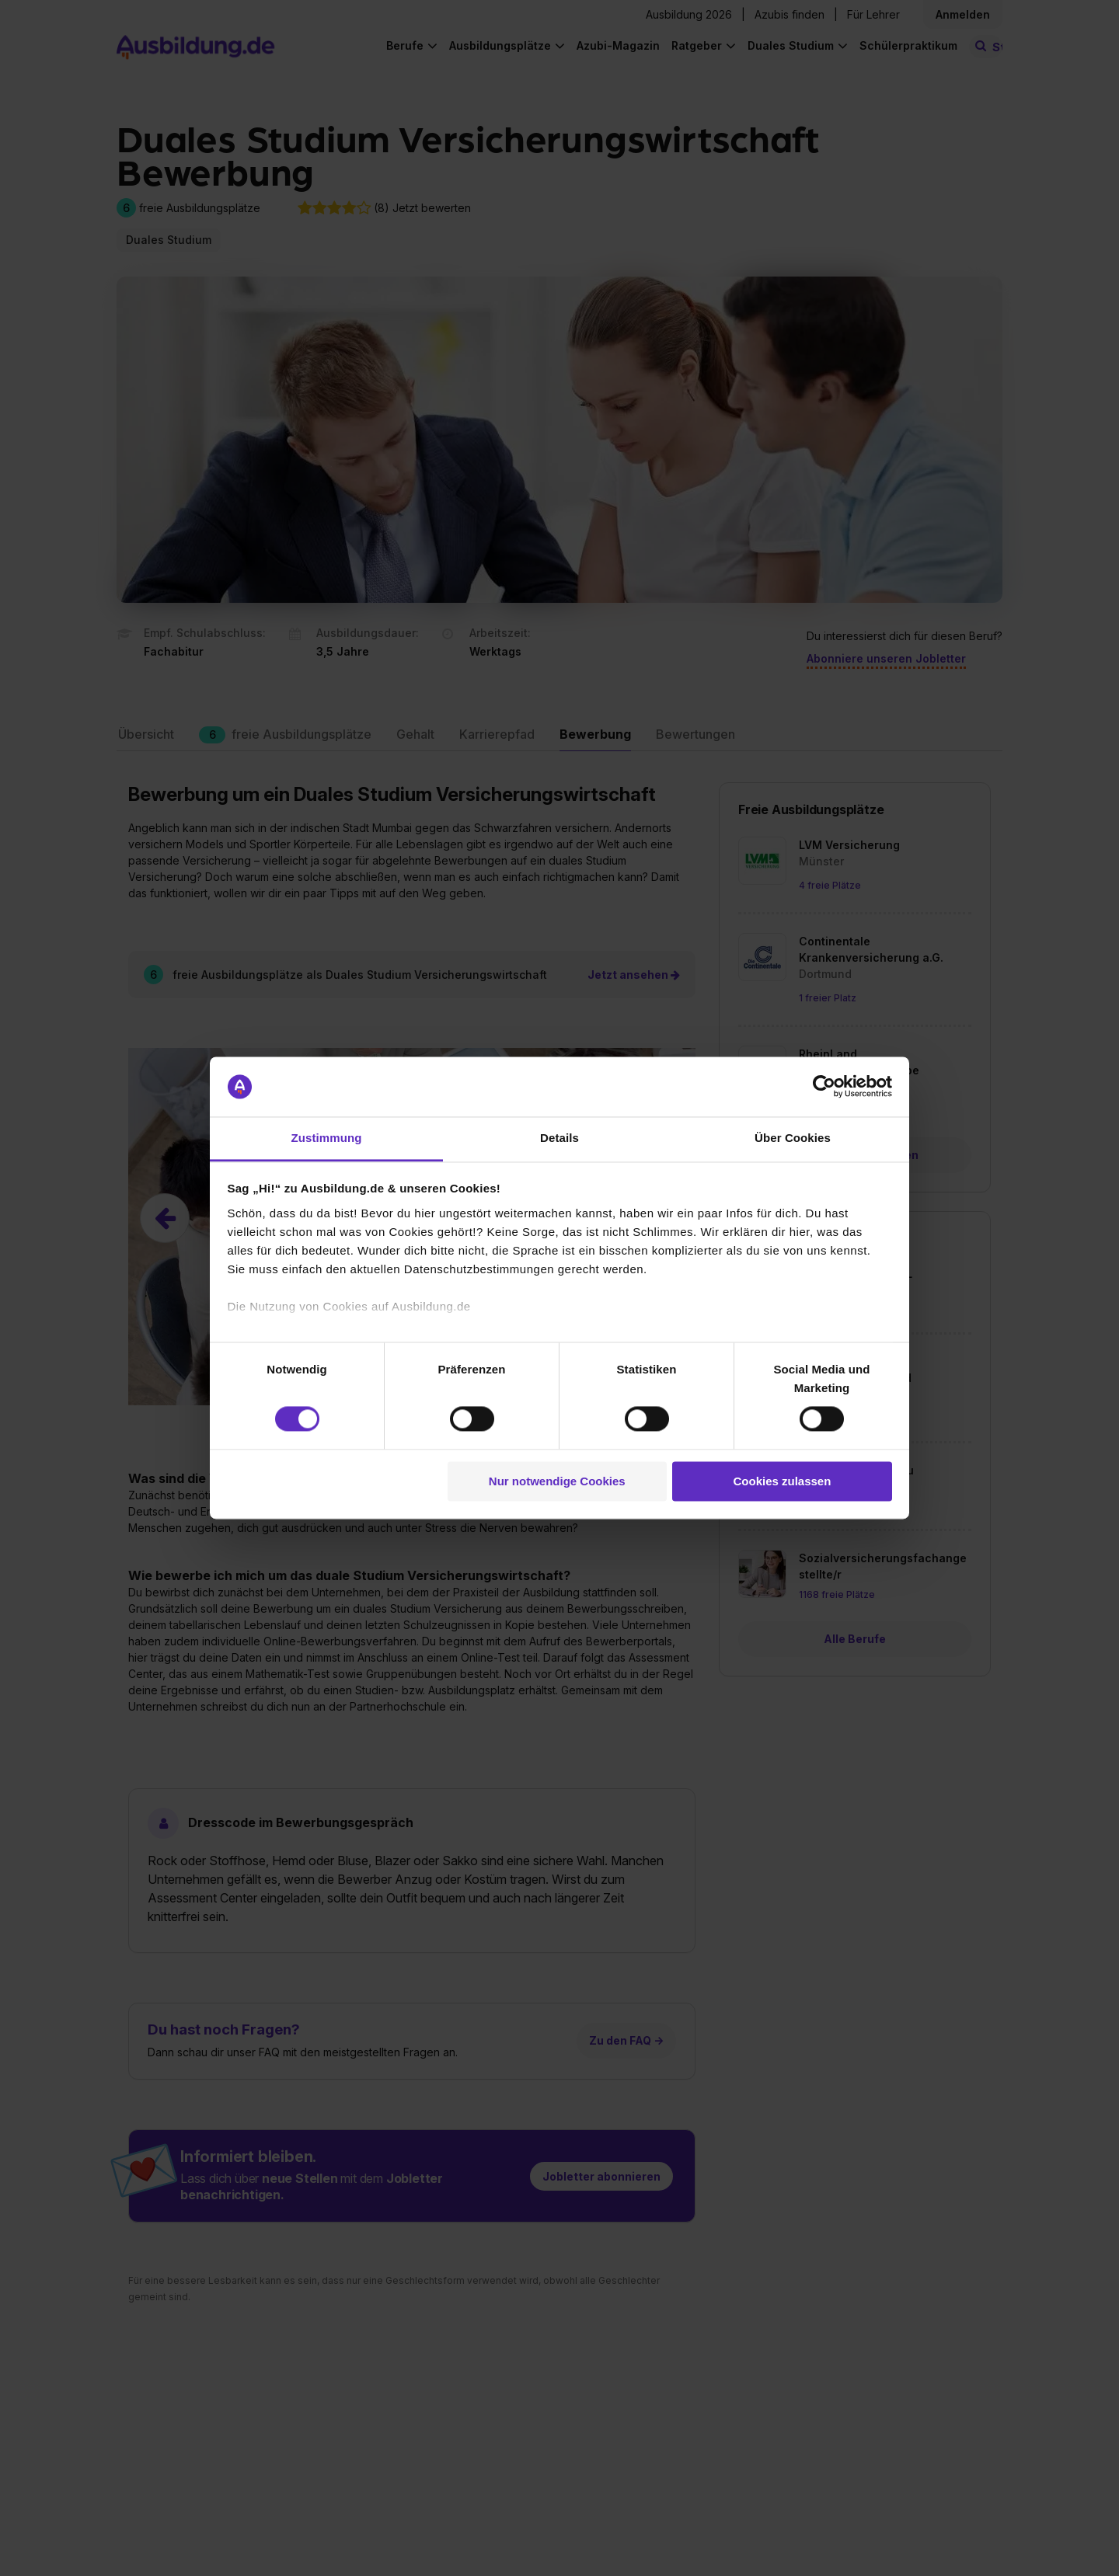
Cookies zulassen (782, 1481)
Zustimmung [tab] (326, 1137)
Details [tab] (559, 1137)
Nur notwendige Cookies (557, 1481)
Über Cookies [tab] (793, 1137)
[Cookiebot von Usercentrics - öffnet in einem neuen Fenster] (824, 1086)
